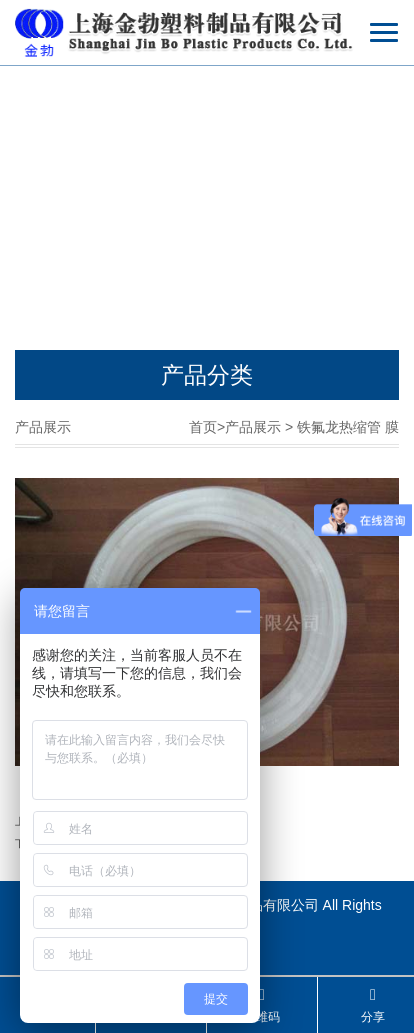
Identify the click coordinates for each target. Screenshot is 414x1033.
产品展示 (253, 427)
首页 (203, 427)
